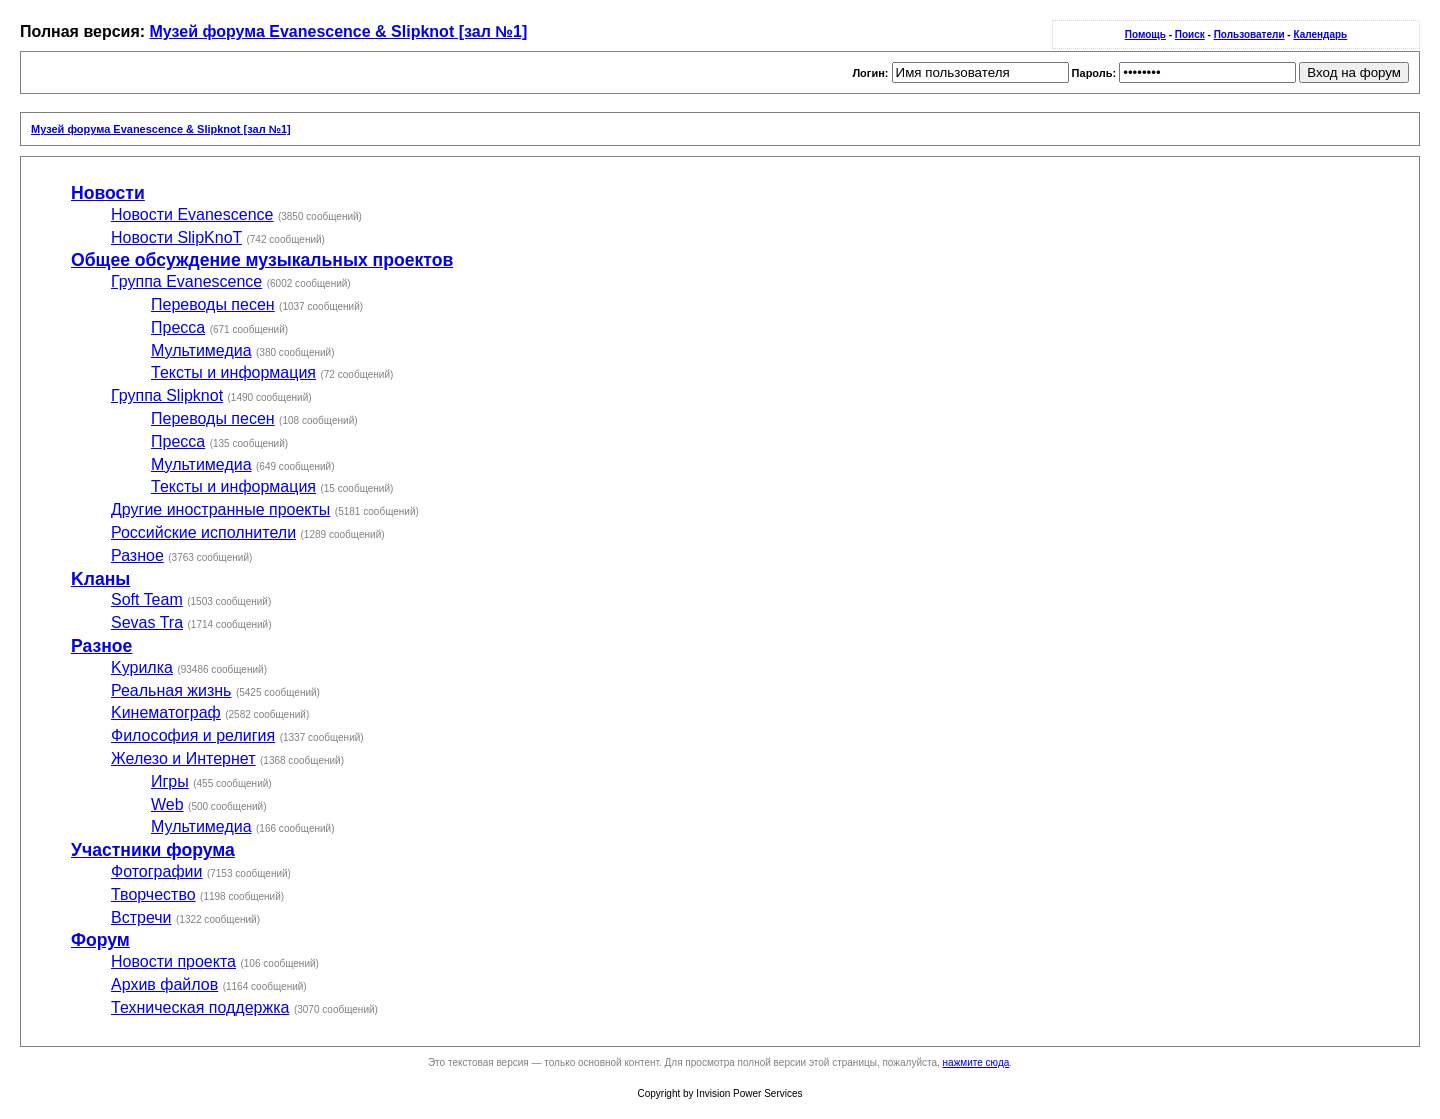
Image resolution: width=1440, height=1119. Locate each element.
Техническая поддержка (200, 1007)
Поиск (1190, 34)
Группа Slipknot (167, 395)
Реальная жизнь (171, 690)
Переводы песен (213, 304)
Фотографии (156, 871)
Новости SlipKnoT (176, 237)
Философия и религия (193, 735)
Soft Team (147, 599)
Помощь (1145, 34)
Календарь (1320, 34)
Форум (100, 940)
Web (167, 804)
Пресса (178, 327)
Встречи (141, 917)
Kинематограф (166, 712)
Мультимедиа (201, 350)
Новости (108, 193)
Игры (170, 781)
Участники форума (153, 850)
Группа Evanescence (186, 281)
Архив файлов (164, 984)
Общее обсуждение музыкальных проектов (262, 260)
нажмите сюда (976, 1062)
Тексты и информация (233, 372)
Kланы (100, 579)
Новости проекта (173, 961)
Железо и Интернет (183, 758)
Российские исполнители (203, 532)
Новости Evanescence (192, 214)
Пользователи (1249, 34)
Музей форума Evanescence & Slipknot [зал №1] (339, 31)
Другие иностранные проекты (220, 509)
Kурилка (142, 667)
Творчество (153, 894)
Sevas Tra (147, 622)
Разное (137, 555)
